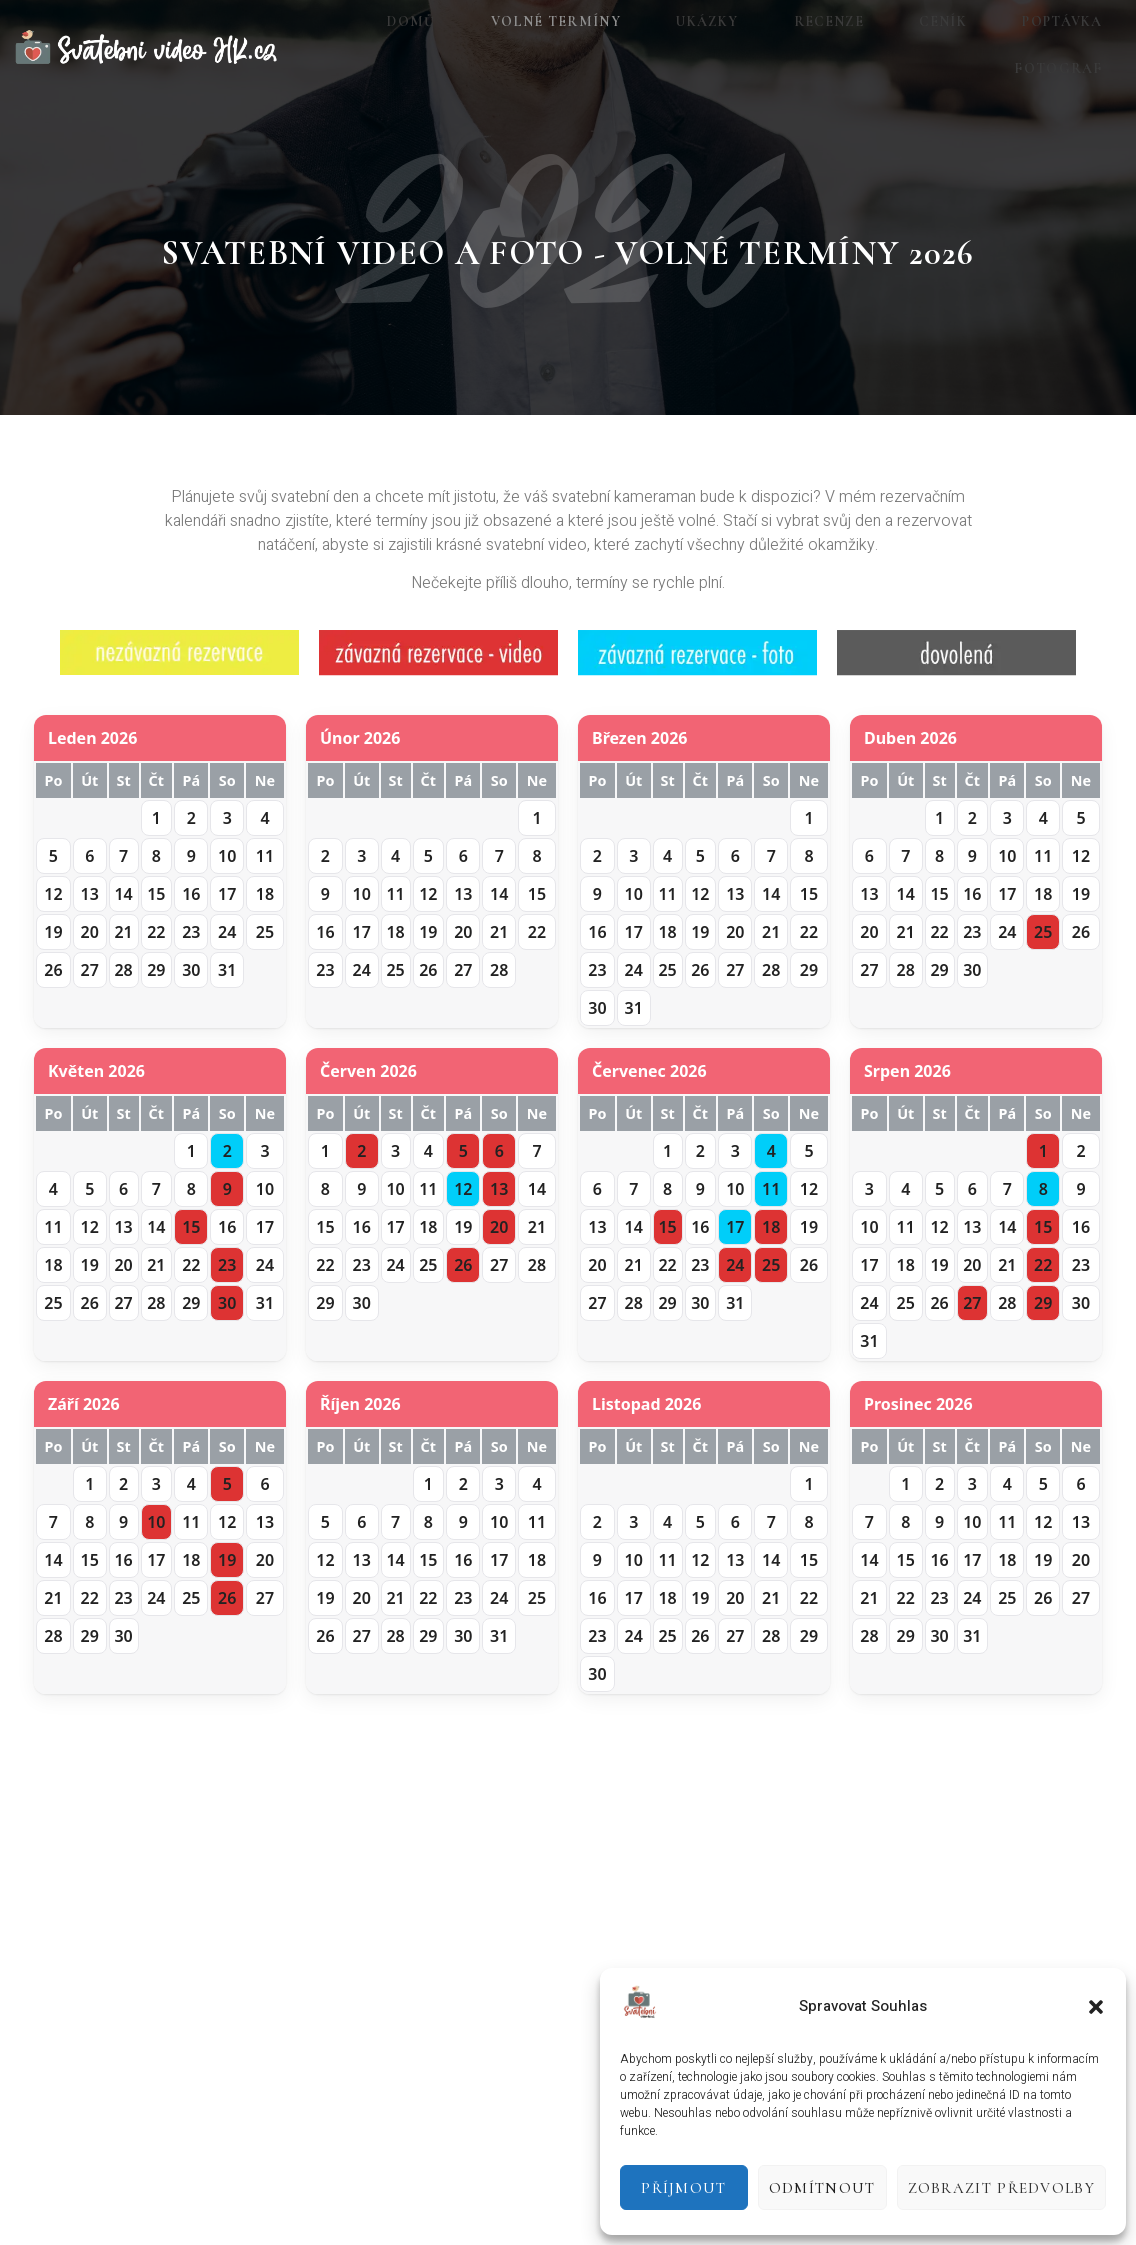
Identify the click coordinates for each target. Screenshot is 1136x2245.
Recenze (755, 47)
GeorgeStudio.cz (360, 2204)
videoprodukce (236, 2204)
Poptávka (957, 47)
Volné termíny (513, 47)
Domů (384, 47)
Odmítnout (822, 2188)
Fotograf (1082, 47)
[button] (1096, 2007)
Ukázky (649, 47)
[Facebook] (506, 2089)
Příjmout (683, 2188)
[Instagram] (565, 2089)
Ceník (854, 47)
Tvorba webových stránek (92, 2204)
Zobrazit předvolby (1001, 2188)
